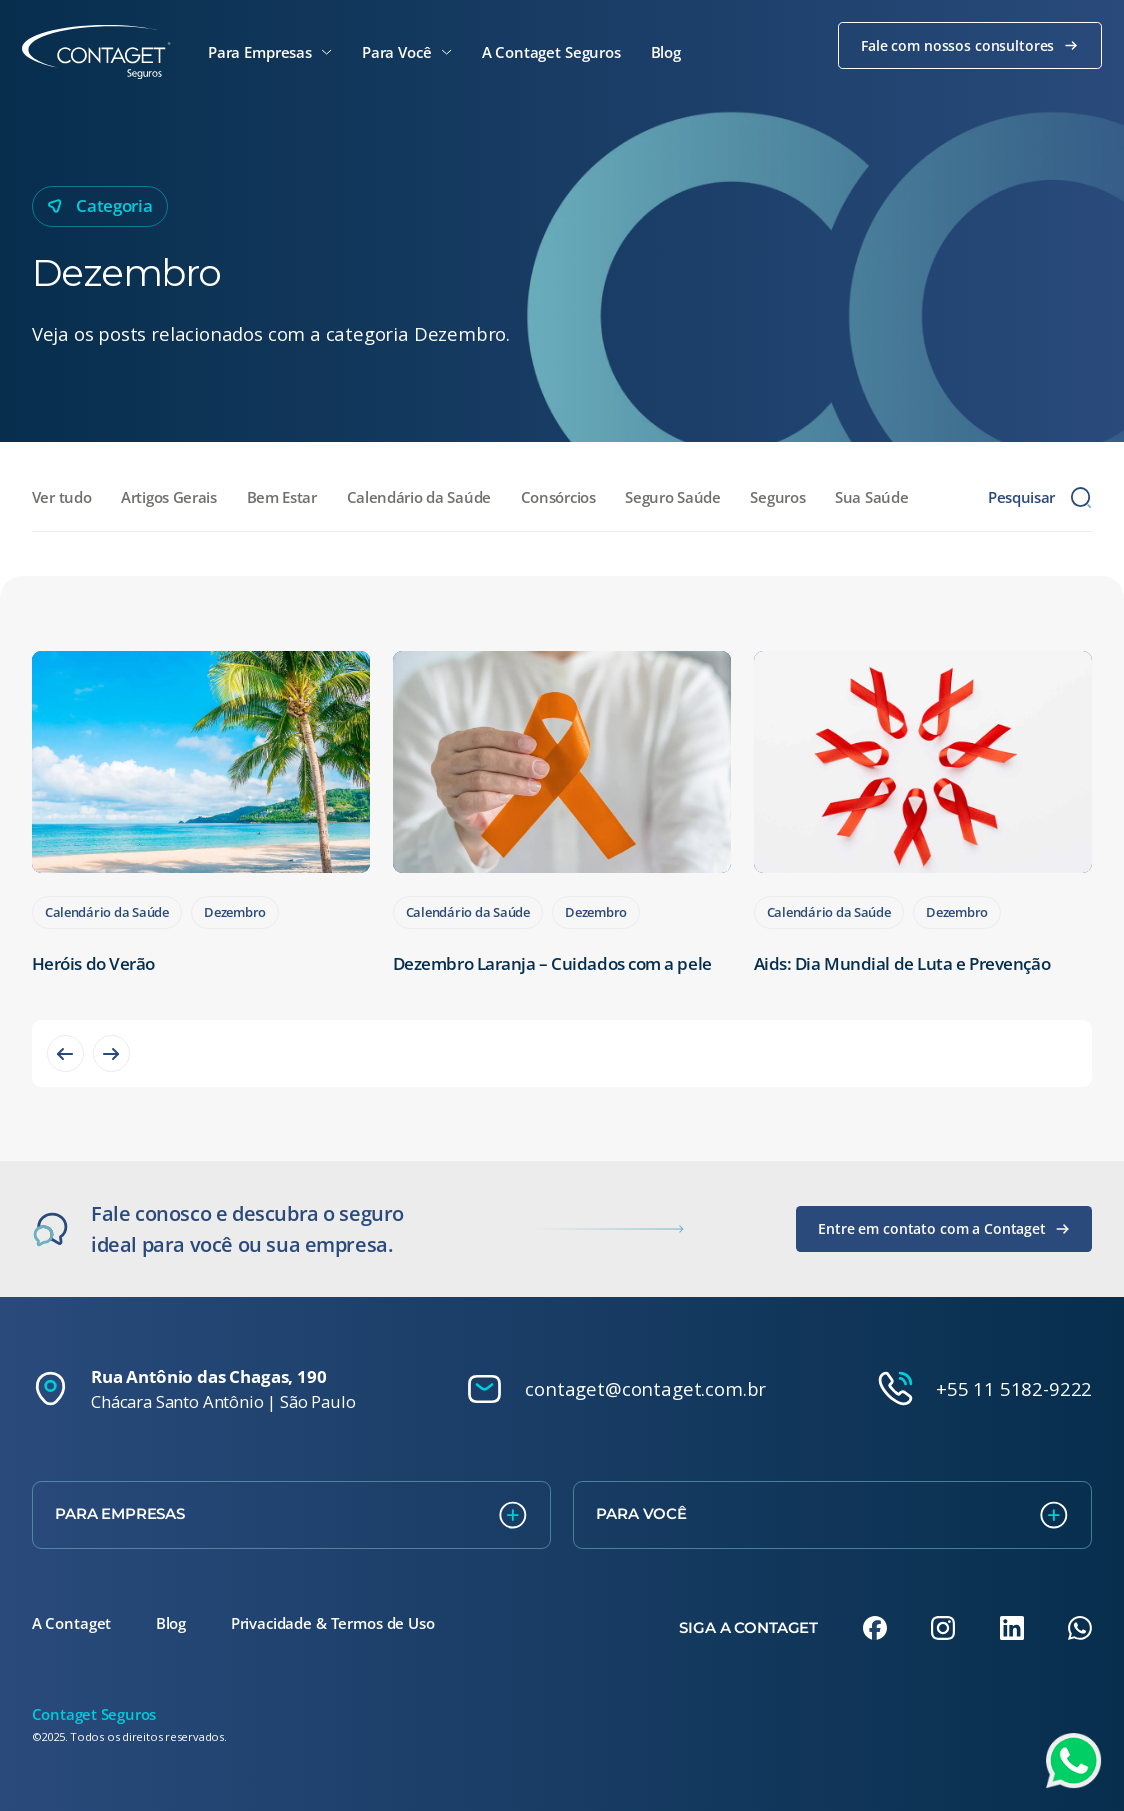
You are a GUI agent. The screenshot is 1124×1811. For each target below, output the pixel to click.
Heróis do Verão (93, 963)
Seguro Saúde (672, 497)
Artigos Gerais (169, 497)
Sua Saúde (871, 497)
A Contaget (72, 1623)
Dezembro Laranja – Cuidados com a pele (552, 963)
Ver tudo (62, 497)
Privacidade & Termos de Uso (333, 1623)
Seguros (777, 497)
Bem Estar (282, 497)
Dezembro (235, 912)
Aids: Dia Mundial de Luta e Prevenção (902, 963)
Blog (171, 1623)
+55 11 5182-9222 (1014, 1388)
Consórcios (558, 497)
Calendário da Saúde (419, 497)
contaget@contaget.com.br (645, 1388)
